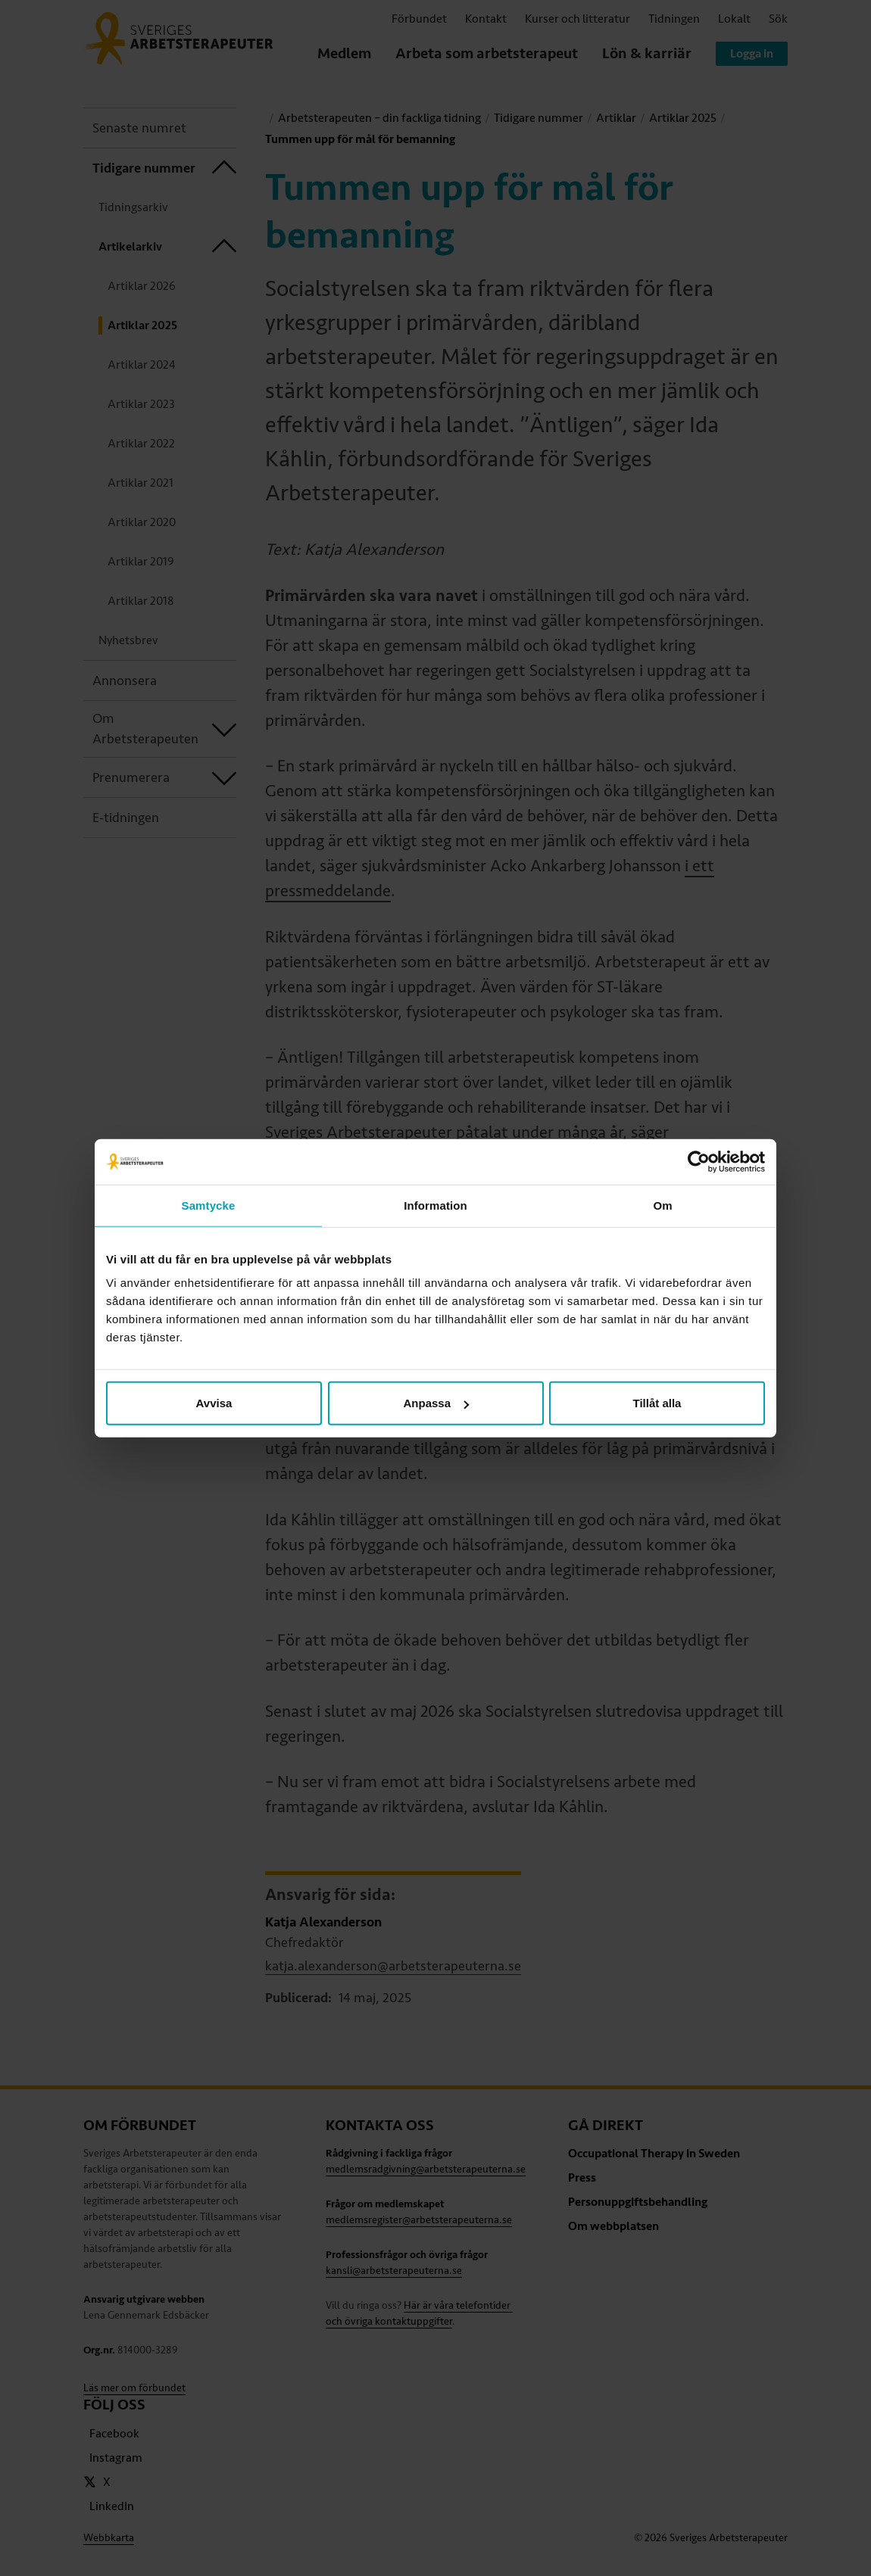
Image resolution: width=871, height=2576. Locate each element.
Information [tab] (435, 1204)
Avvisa (214, 1403)
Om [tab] (662, 1204)
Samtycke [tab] (209, 1204)
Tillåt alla (657, 1403)
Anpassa (436, 1403)
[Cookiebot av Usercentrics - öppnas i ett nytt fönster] (698, 1161)
